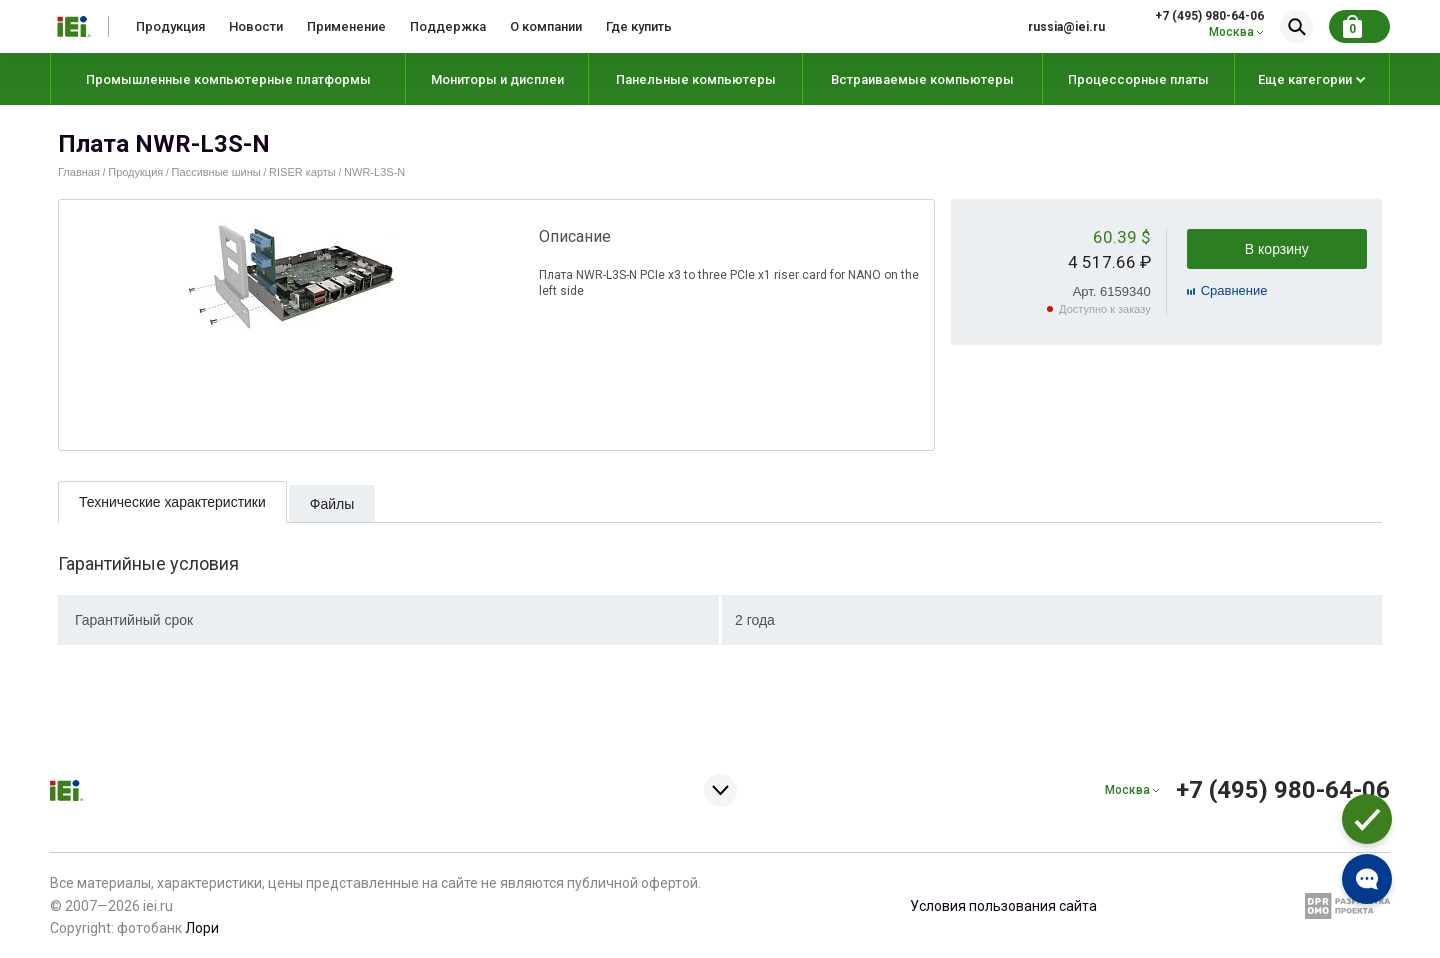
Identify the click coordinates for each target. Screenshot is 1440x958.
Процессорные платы (1138, 79)
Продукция (170, 26)
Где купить (639, 26)
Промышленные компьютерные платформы (228, 79)
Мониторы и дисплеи (497, 79)
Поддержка (448, 26)
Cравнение (1234, 290)
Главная (79, 172)
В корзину (1277, 249)
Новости (256, 26)
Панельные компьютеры (696, 79)
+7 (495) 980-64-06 (1209, 16)
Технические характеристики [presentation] (172, 502)
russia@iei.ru (1066, 27)
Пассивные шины (216, 172)
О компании (546, 26)
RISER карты (302, 172)
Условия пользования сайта (1003, 906)
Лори (202, 928)
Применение (346, 26)
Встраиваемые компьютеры (922, 79)
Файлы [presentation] (332, 504)
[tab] (172, 501)
